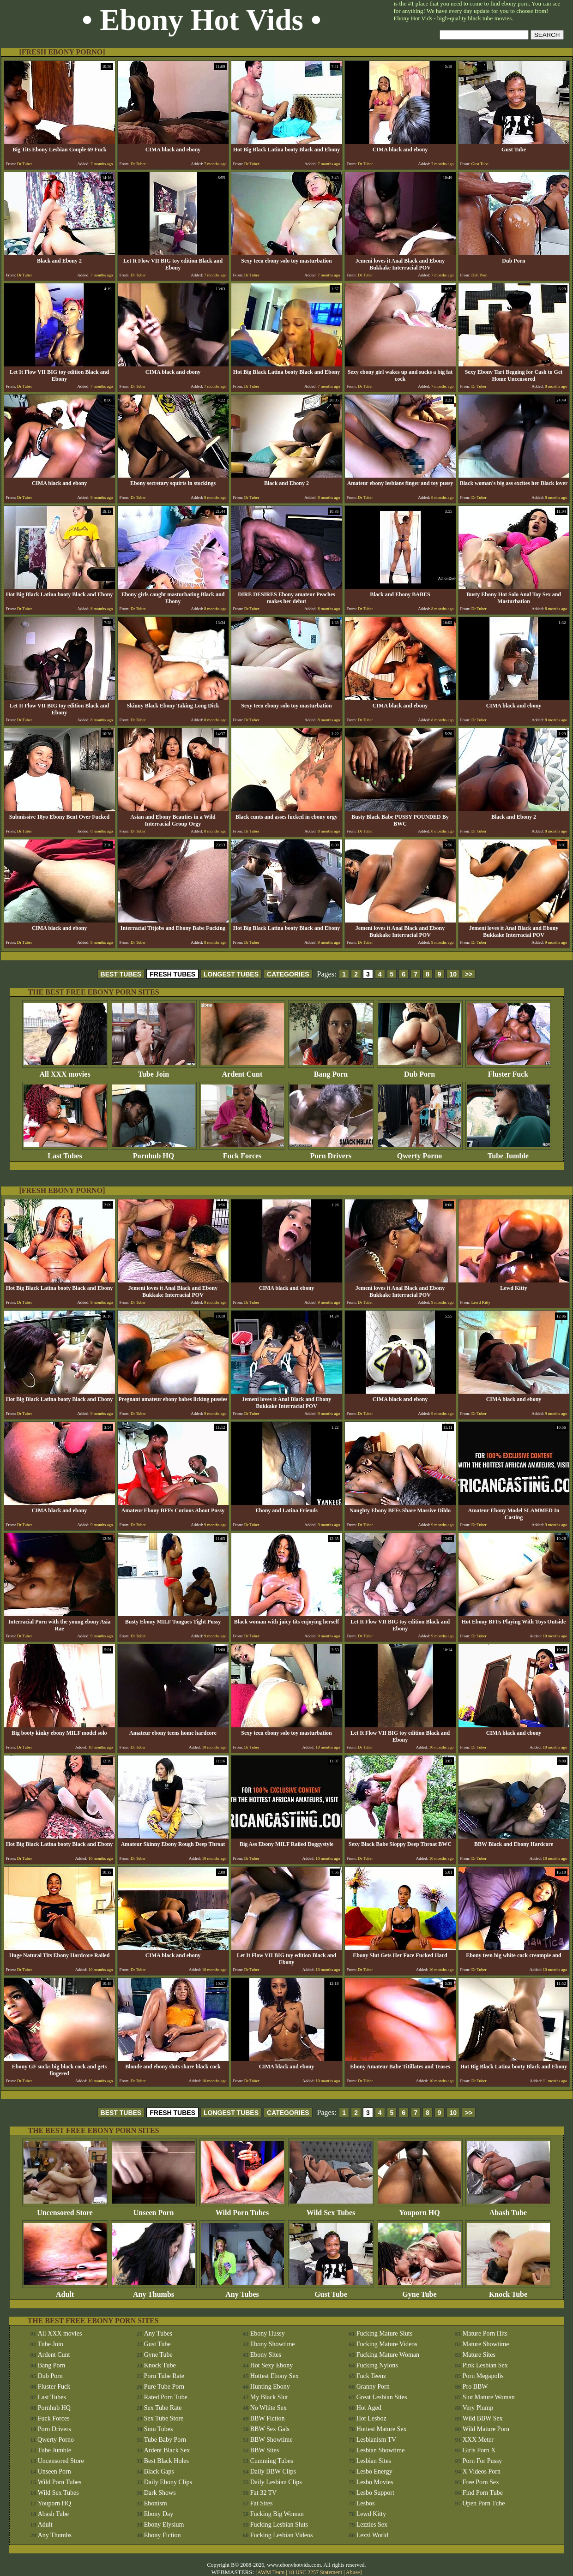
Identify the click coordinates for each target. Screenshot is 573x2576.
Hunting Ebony (270, 2386)
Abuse (353, 2572)
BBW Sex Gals (270, 2429)
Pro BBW (475, 2386)
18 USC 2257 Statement (315, 2572)
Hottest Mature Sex (381, 2429)
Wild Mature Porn (486, 2429)
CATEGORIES (288, 974)
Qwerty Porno (420, 1152)
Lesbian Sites (373, 2460)
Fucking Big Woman (277, 2513)
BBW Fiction (267, 2418)
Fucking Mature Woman (387, 2354)
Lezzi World (372, 2535)
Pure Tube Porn (164, 2386)
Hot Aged (368, 2407)
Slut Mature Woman (489, 2397)
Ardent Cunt (242, 1071)
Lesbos (365, 2503)
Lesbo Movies (374, 2482)
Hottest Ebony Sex (274, 2375)
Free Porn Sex (481, 2482)
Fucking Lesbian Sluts (279, 2524)
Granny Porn (373, 2386)
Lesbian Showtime (380, 2450)
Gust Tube (331, 2291)
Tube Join (154, 1071)
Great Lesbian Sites (381, 2397)
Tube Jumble (508, 1152)
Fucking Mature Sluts (384, 2333)
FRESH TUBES (172, 974)
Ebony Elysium (164, 2524)
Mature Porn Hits (485, 2333)
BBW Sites (264, 2450)
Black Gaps (159, 2471)
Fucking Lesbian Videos (281, 2535)
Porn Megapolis (483, 2375)
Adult (65, 2291)
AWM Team (271, 2572)
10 (453, 974)
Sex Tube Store (164, 2418)
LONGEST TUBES (231, 974)
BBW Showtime (271, 2439)
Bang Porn (331, 1071)
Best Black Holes (166, 2460)
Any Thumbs (154, 2291)
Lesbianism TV (376, 2439)
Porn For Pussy (482, 2460)
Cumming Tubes (271, 2460)
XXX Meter (478, 2439)
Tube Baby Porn (165, 2439)
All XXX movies (65, 1071)
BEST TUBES (121, 974)
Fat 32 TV (263, 2492)
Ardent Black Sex (167, 2450)
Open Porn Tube (484, 2503)
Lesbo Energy (374, 2471)
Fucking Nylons (377, 2365)
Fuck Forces (242, 1152)
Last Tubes (65, 1152)
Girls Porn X (479, 2450)
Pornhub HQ (154, 1152)
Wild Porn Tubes (242, 2209)
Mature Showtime (486, 2344)
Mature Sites (479, 2354)
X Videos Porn (482, 2471)
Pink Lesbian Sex (485, 2365)
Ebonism (155, 2503)
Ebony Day (158, 2513)
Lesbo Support (375, 2492)
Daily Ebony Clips (168, 2482)
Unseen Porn (154, 2209)
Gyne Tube (420, 2291)
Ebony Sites (265, 2354)
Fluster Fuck (508, 1071)
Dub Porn (420, 1071)
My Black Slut (269, 2397)
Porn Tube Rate (164, 2375)
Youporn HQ (420, 2209)
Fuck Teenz (371, 2375)
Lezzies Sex (371, 2524)
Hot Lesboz (371, 2418)
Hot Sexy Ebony (271, 2365)
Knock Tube (508, 2291)
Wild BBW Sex (483, 2418)
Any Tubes (242, 2291)
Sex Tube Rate (163, 2407)
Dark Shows (160, 2492)
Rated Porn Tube (165, 2397)
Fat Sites (261, 2503)
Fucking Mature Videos (386, 2344)
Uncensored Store (65, 2209)
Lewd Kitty (371, 2513)
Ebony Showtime (272, 2344)
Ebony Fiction (162, 2535)
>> (468, 974)
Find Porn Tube (483, 2492)
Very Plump (478, 2407)
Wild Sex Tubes (331, 2209)
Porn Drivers (331, 1152)
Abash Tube (508, 2209)
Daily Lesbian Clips (276, 2482)
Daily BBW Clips (273, 2471)
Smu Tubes (158, 2429)
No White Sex (268, 2407)
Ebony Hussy (267, 2333)
